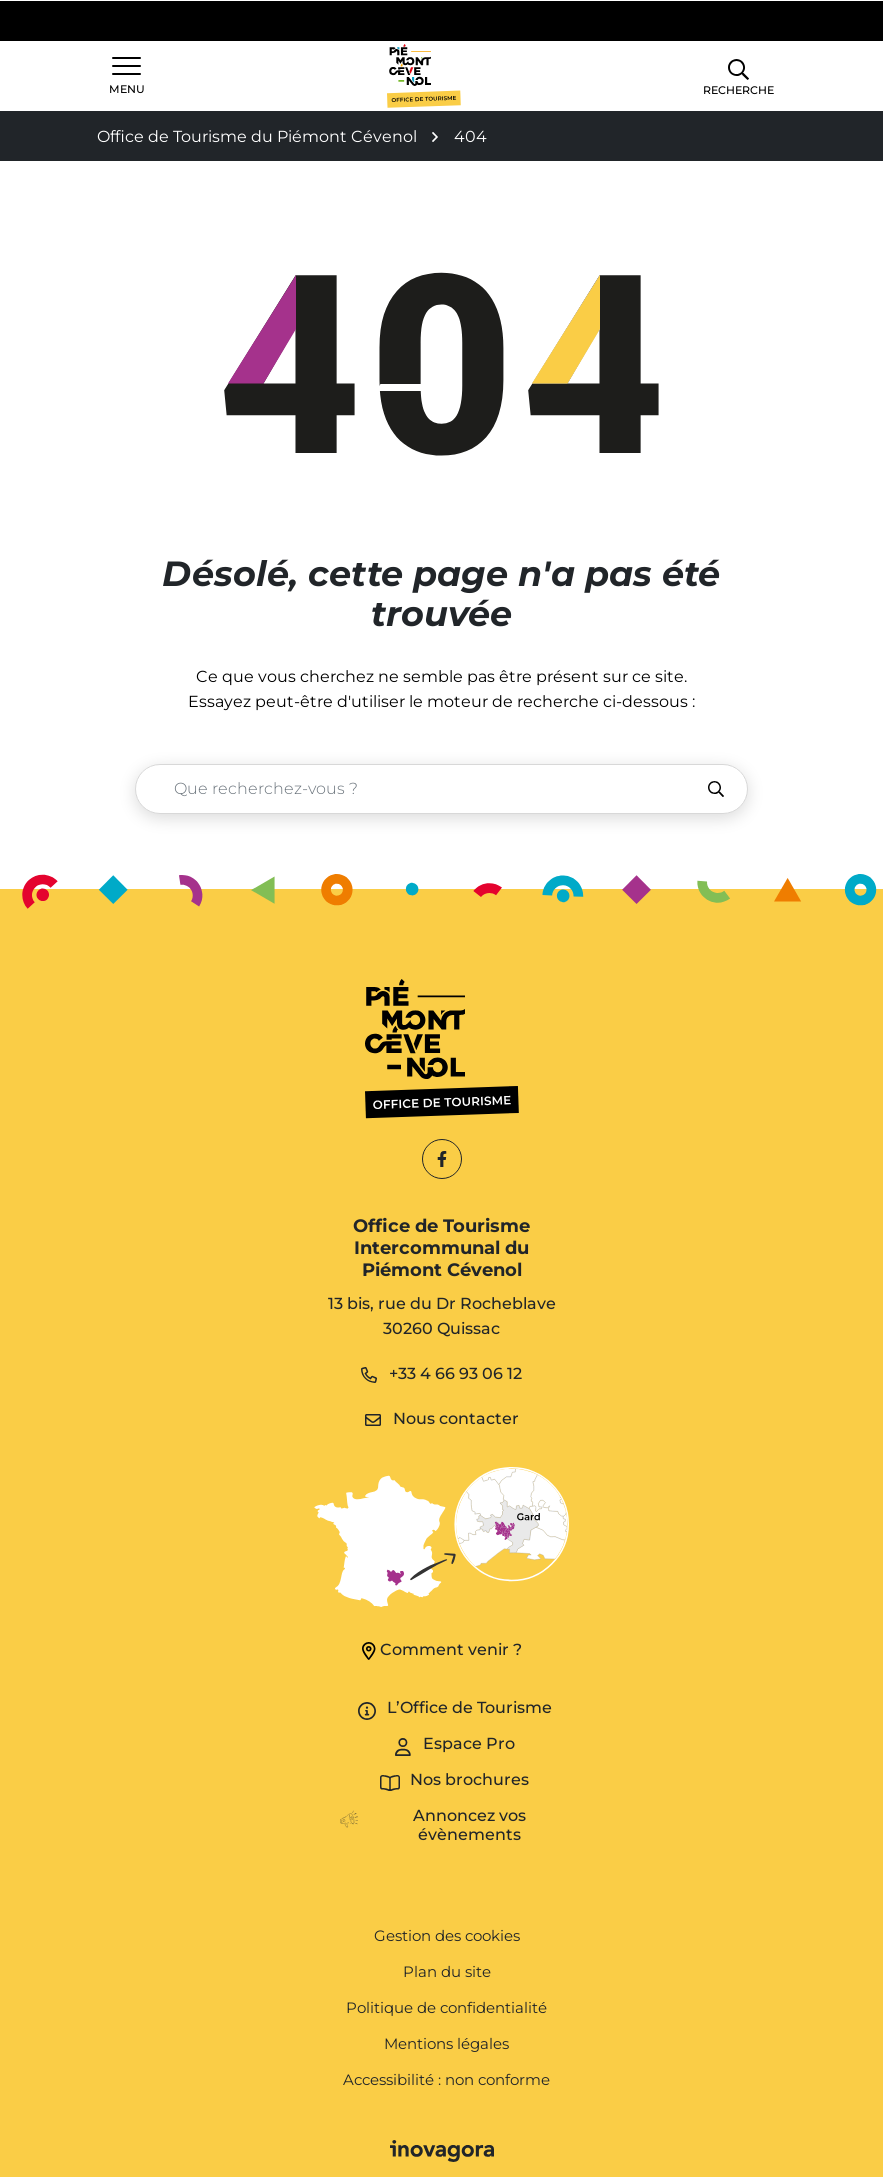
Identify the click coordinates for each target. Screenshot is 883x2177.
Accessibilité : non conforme (446, 2079)
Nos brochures (469, 1779)
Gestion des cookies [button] (447, 1935)
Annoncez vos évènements (469, 1825)
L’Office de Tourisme (469, 1707)
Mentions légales (446, 2043)
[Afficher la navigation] (127, 76)
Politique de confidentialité (446, 2007)
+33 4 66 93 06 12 (441, 1373)
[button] (738, 75)
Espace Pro (469, 1743)
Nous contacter (442, 1418)
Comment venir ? (442, 1650)
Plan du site (447, 1971)
